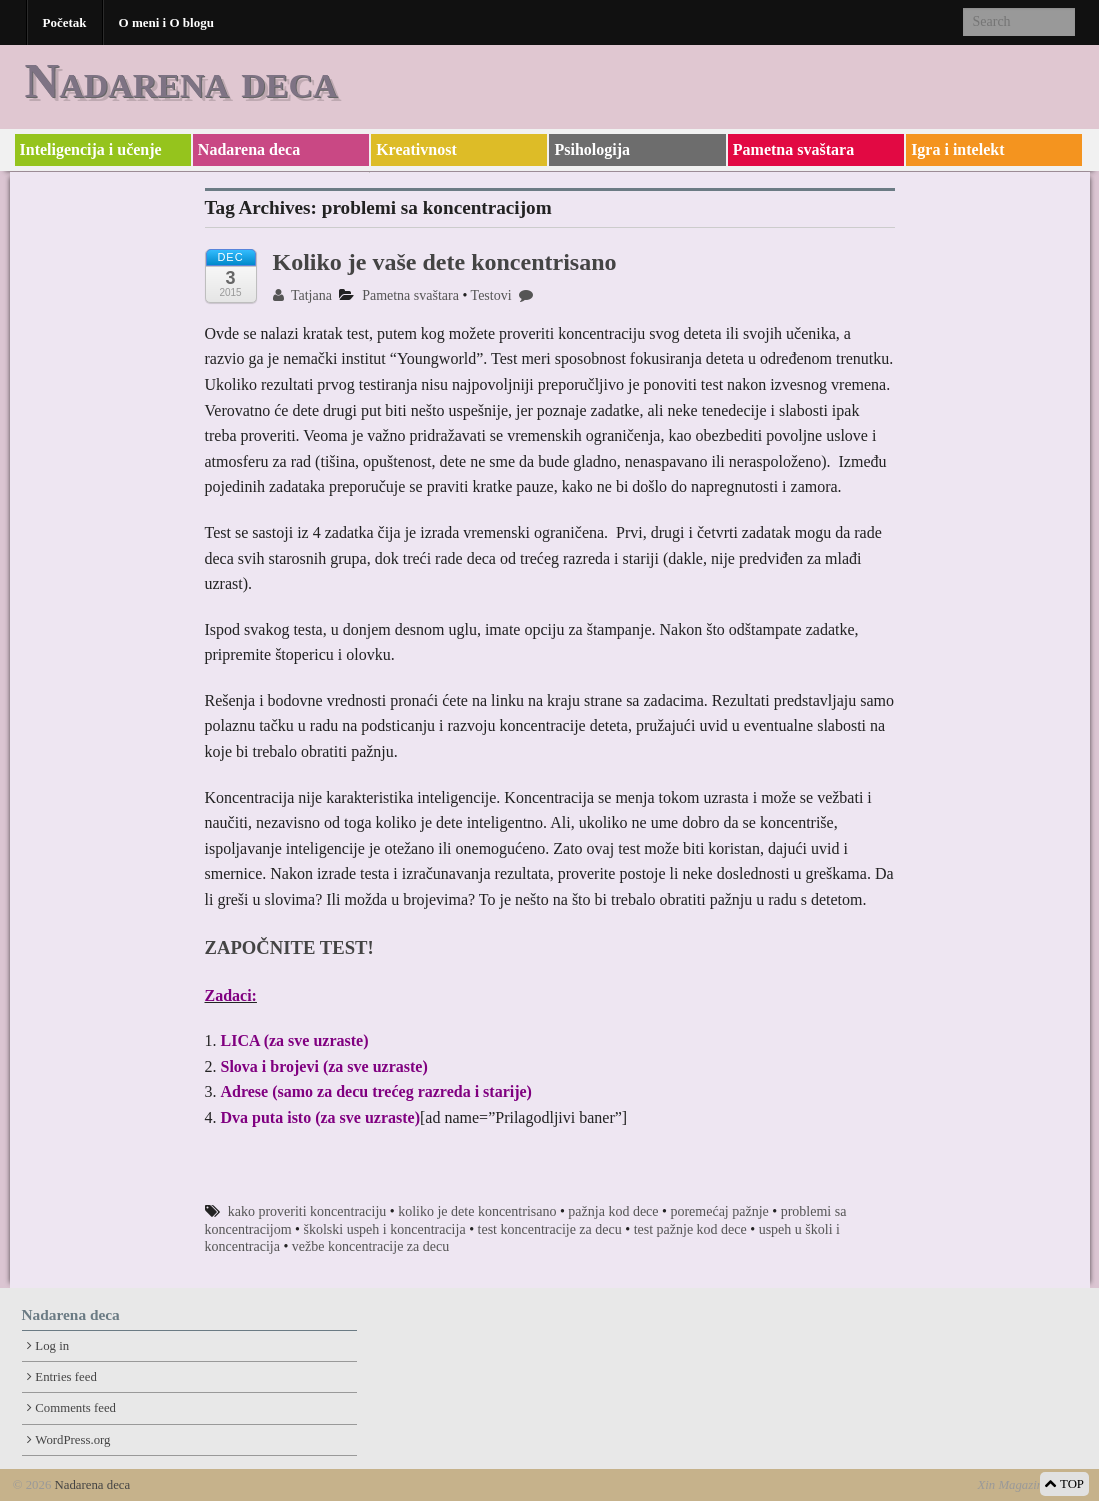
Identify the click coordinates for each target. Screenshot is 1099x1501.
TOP (1064, 1484)
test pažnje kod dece (690, 1229)
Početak (65, 22)
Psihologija (592, 149)
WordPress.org (72, 1440)
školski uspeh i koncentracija (384, 1229)
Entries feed (65, 1377)
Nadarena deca (181, 80)
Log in (52, 1346)
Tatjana (302, 295)
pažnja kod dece (613, 1211)
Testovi (491, 295)
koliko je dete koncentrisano (477, 1211)
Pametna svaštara (793, 149)
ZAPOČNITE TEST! (289, 947)
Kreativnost (416, 149)
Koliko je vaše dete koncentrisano (445, 262)
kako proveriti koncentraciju (307, 1211)
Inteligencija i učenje (91, 149)
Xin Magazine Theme (1031, 1485)
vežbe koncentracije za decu (370, 1246)
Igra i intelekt (957, 149)
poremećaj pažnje (719, 1211)
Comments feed (75, 1408)
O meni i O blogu (166, 22)
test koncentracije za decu (550, 1229)
